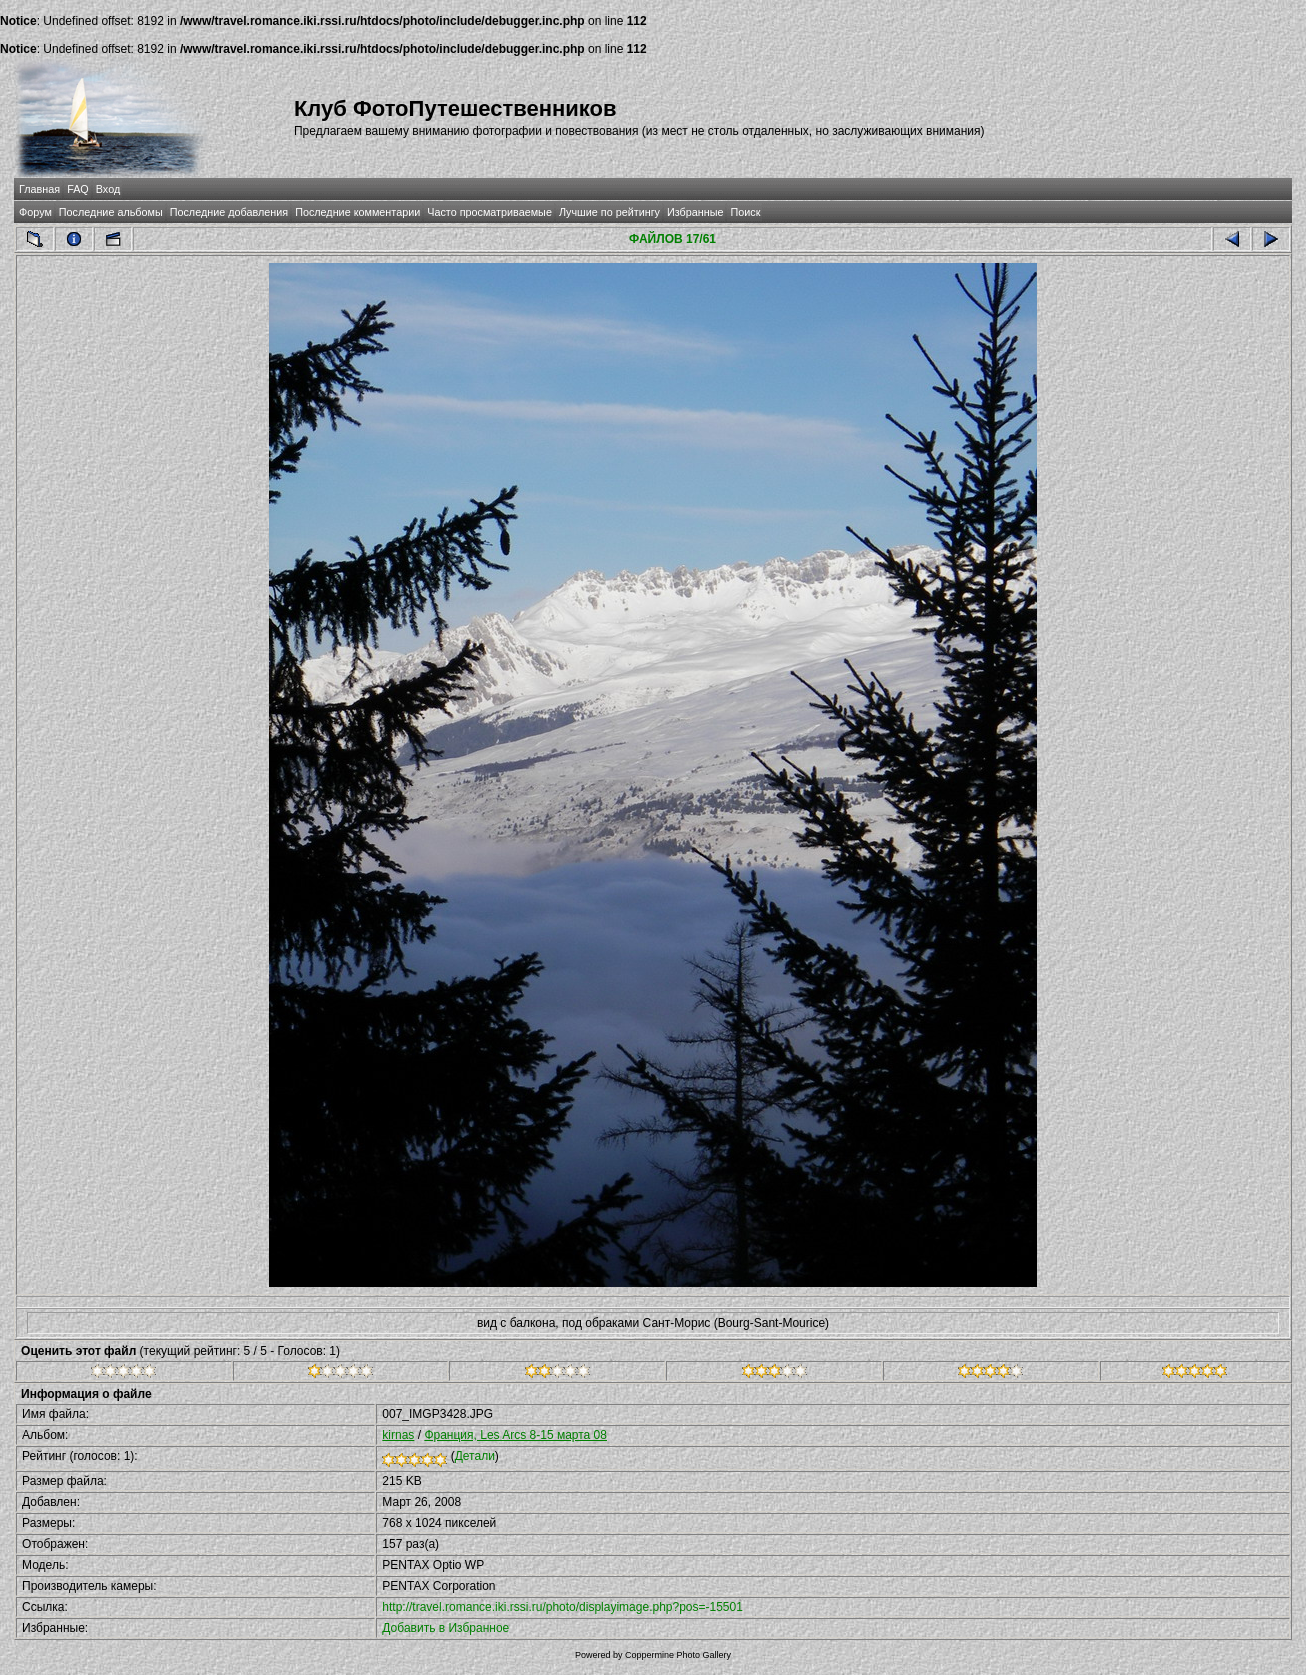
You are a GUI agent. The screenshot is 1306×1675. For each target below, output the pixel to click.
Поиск (745, 212)
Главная (39, 189)
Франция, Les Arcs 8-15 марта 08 (515, 1435)
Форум (35, 212)
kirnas (398, 1435)
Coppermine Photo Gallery (678, 1655)
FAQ (78, 189)
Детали (475, 1456)
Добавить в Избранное (445, 1628)
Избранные (695, 212)
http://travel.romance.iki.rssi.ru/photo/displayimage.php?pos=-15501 (562, 1607)
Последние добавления (229, 212)
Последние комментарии (357, 212)
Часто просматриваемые (489, 212)
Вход (108, 189)
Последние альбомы (111, 212)
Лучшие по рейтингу (609, 212)
